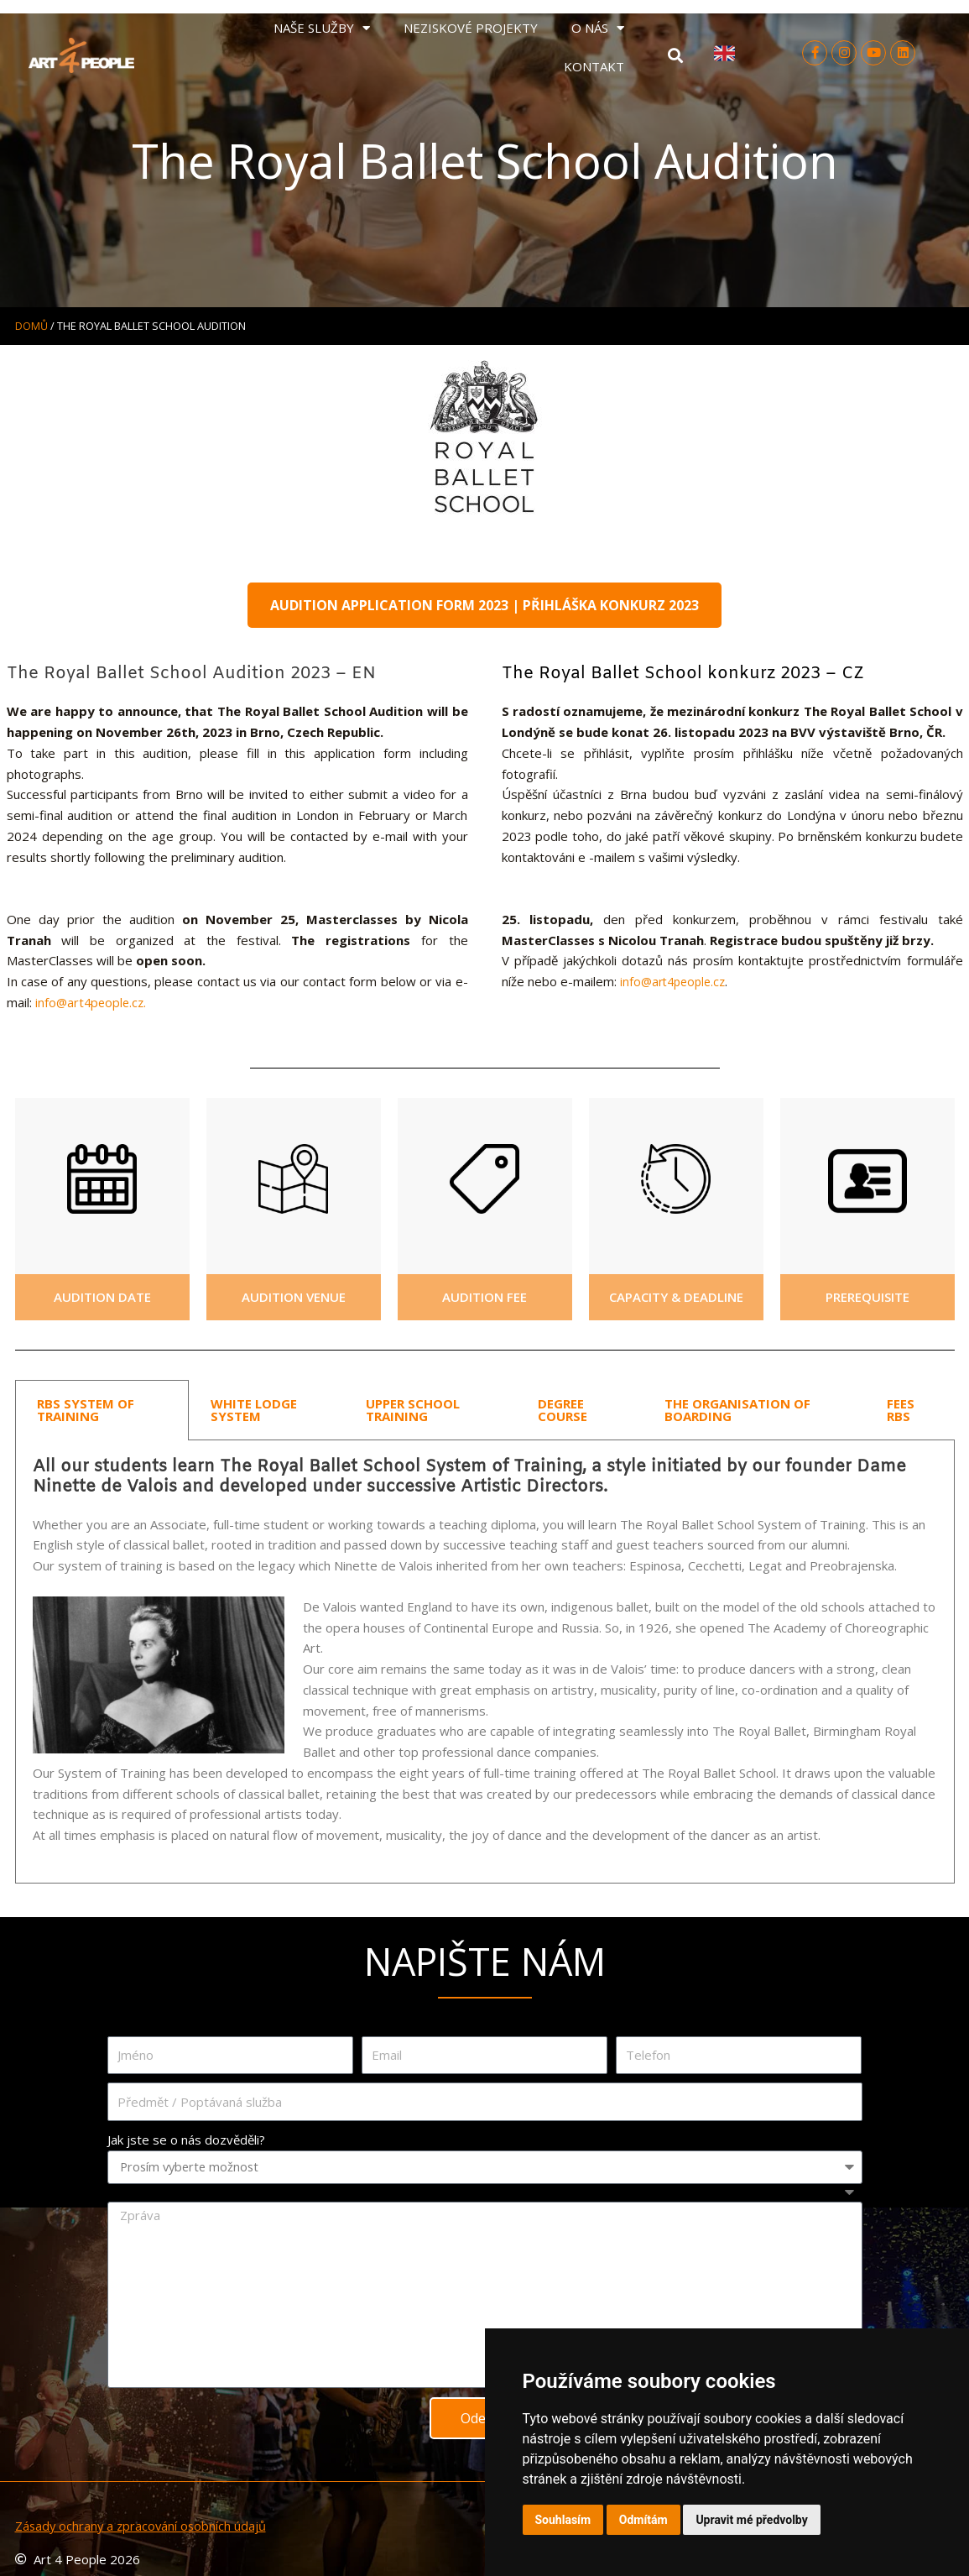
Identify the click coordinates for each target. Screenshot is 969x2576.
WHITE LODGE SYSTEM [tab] (254, 1409)
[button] (675, 56)
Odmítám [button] (643, 2519)
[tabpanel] (485, 1661)
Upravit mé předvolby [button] (751, 2519)
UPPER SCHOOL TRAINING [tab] (413, 1409)
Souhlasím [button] (563, 2519)
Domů (31, 325)
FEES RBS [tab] (900, 1409)
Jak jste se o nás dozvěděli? (186, 2138)
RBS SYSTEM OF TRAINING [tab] (85, 1409)
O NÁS (597, 28)
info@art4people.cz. (92, 1001)
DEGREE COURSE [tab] (562, 1409)
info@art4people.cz (672, 982)
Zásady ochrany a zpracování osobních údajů (143, 2524)
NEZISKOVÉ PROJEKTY (471, 27)
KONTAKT (594, 66)
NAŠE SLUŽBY (322, 28)
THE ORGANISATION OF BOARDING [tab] (737, 1409)
